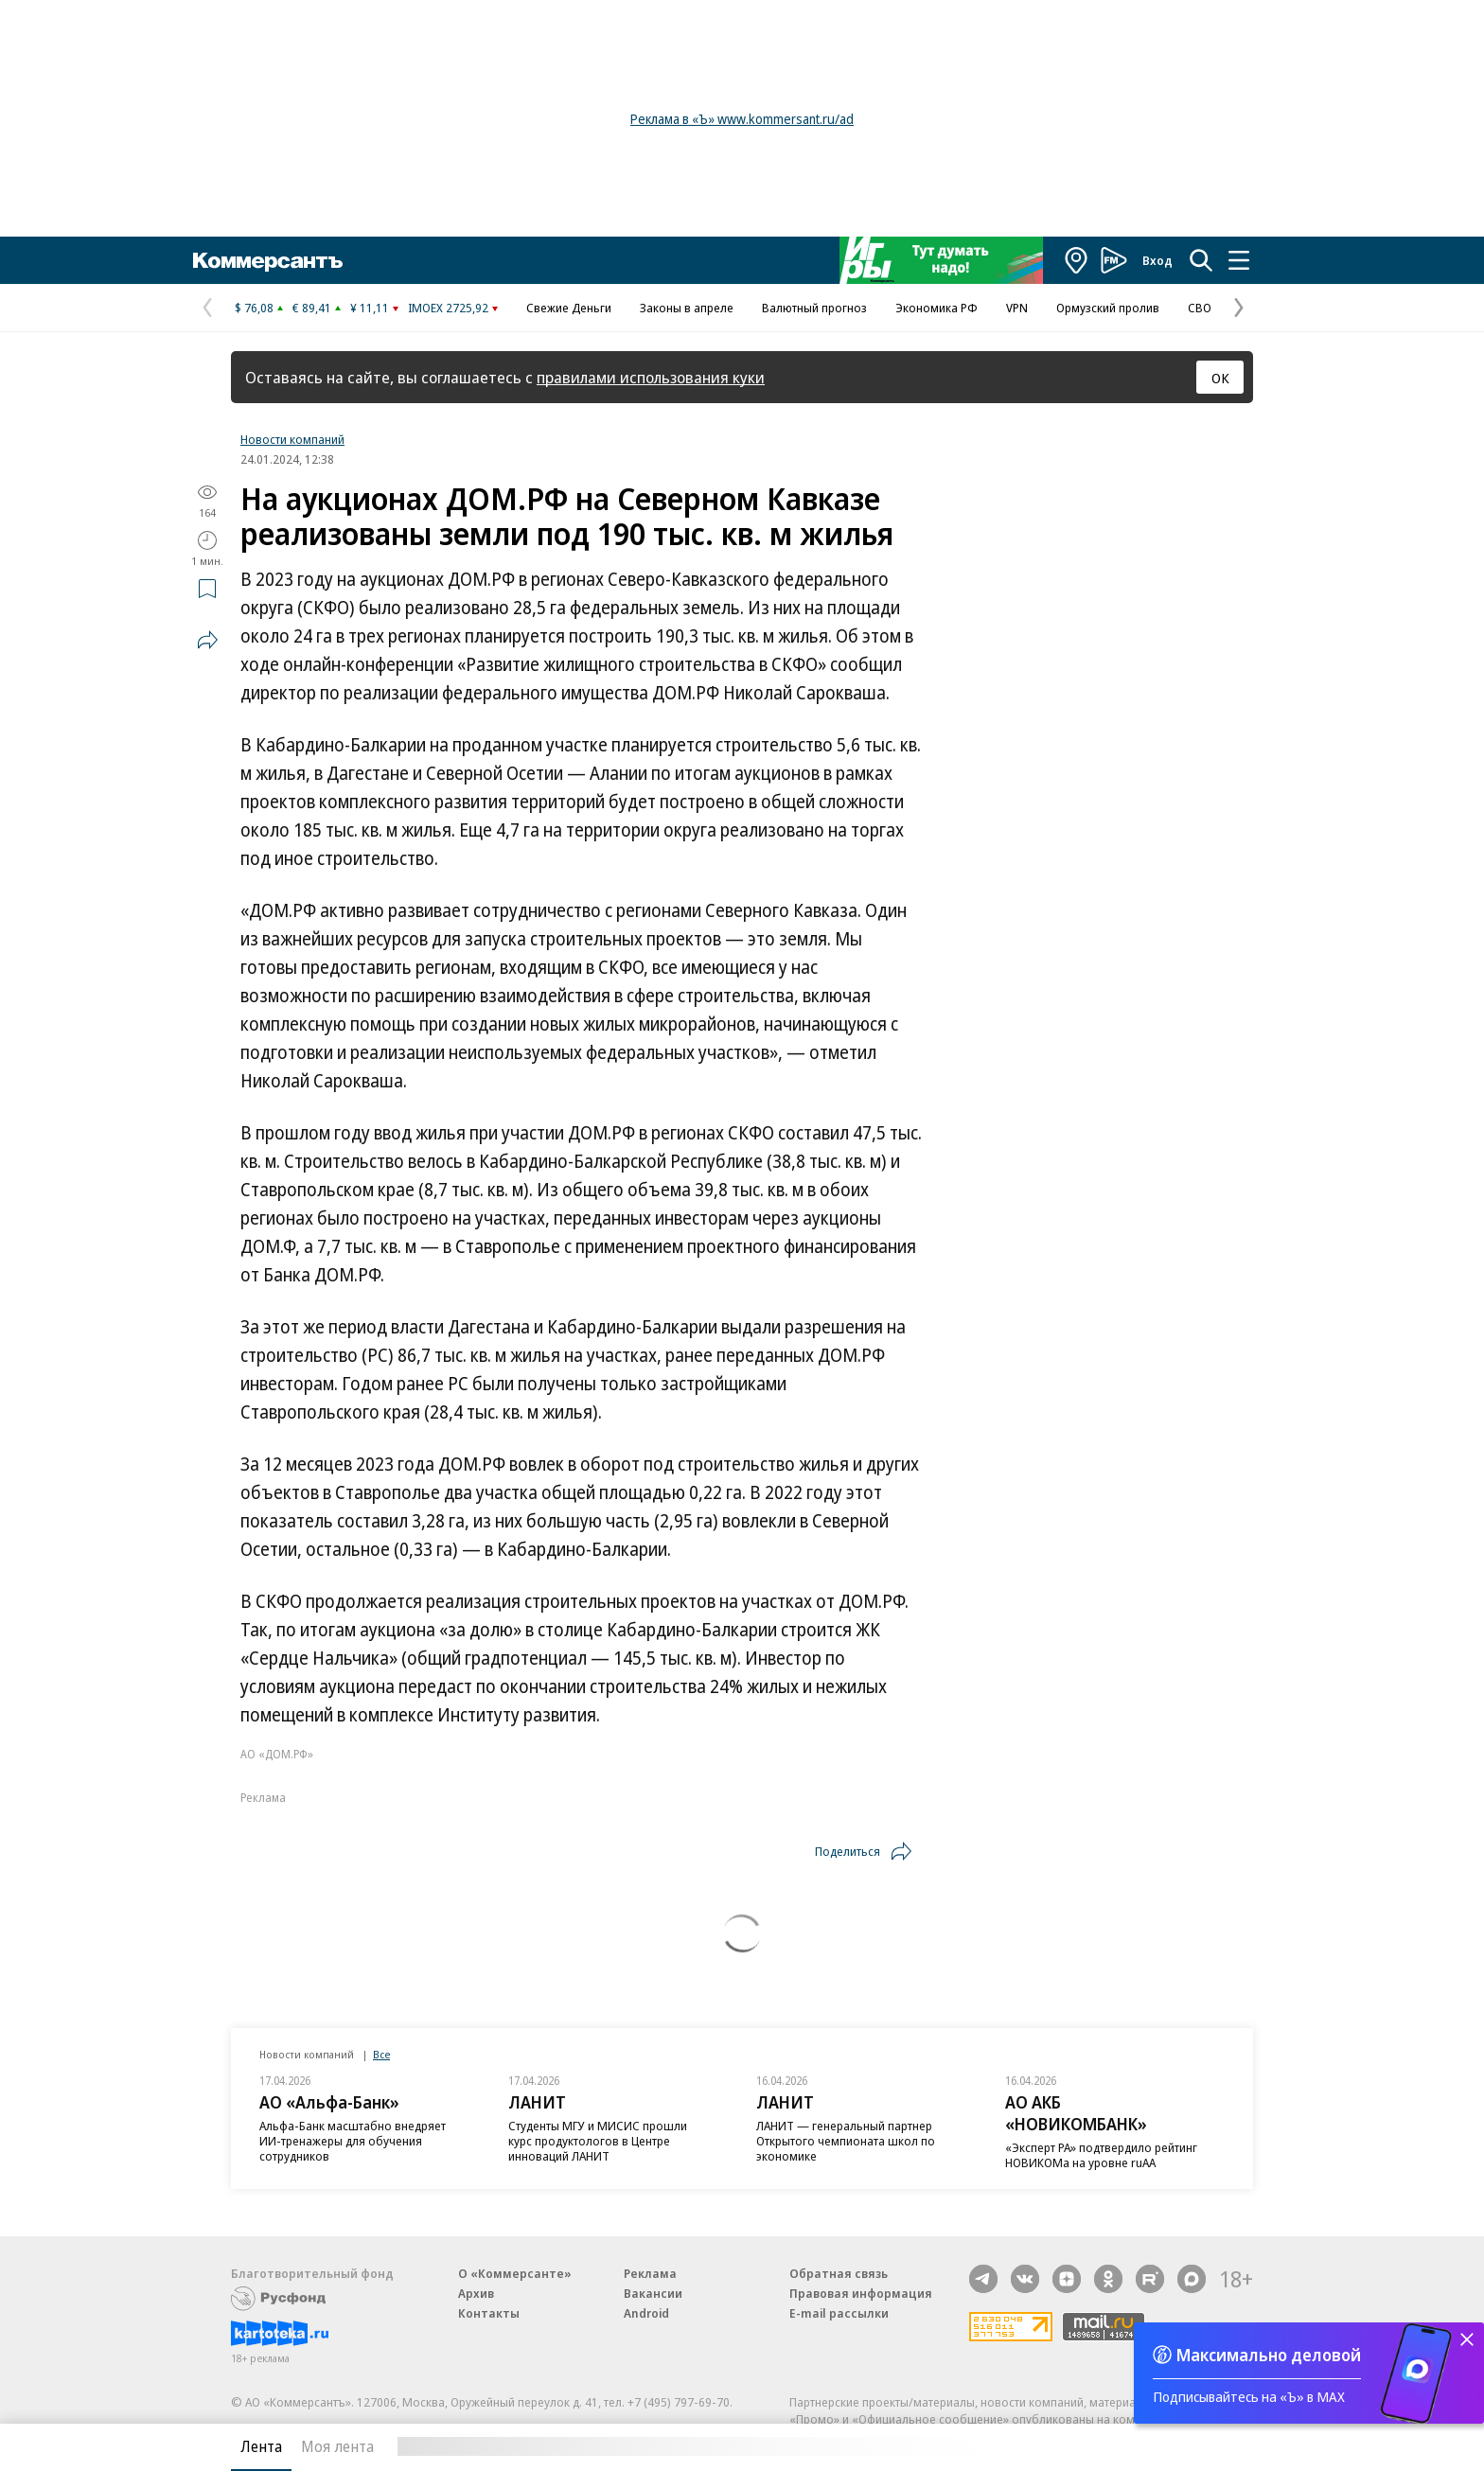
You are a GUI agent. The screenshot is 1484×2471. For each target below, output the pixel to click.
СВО (1199, 307)
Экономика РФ (936, 307)
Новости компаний (292, 439)
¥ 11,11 (369, 307)
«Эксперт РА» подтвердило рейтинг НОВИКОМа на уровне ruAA (1101, 2155)
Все (381, 2054)
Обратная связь (838, 2273)
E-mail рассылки (839, 2312)
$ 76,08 (254, 307)
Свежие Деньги (568, 307)
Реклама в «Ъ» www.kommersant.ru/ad (742, 119)
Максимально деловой (1268, 2354)
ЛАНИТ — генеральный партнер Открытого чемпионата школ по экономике (845, 2140)
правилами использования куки (651, 377)
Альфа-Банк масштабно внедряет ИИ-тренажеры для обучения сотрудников (352, 2140)
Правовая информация (860, 2293)
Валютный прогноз (814, 307)
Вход (1157, 260)
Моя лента (337, 2446)
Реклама (650, 2273)
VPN (1017, 307)
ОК (1220, 377)
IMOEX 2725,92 (448, 307)
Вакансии (653, 2293)
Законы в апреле (686, 307)
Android (646, 2312)
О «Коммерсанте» (515, 2273)
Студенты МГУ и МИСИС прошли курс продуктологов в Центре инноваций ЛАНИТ (597, 2140)
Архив (476, 2293)
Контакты (489, 2312)
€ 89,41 (311, 307)
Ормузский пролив (1107, 307)
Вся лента (1154, 2446)
